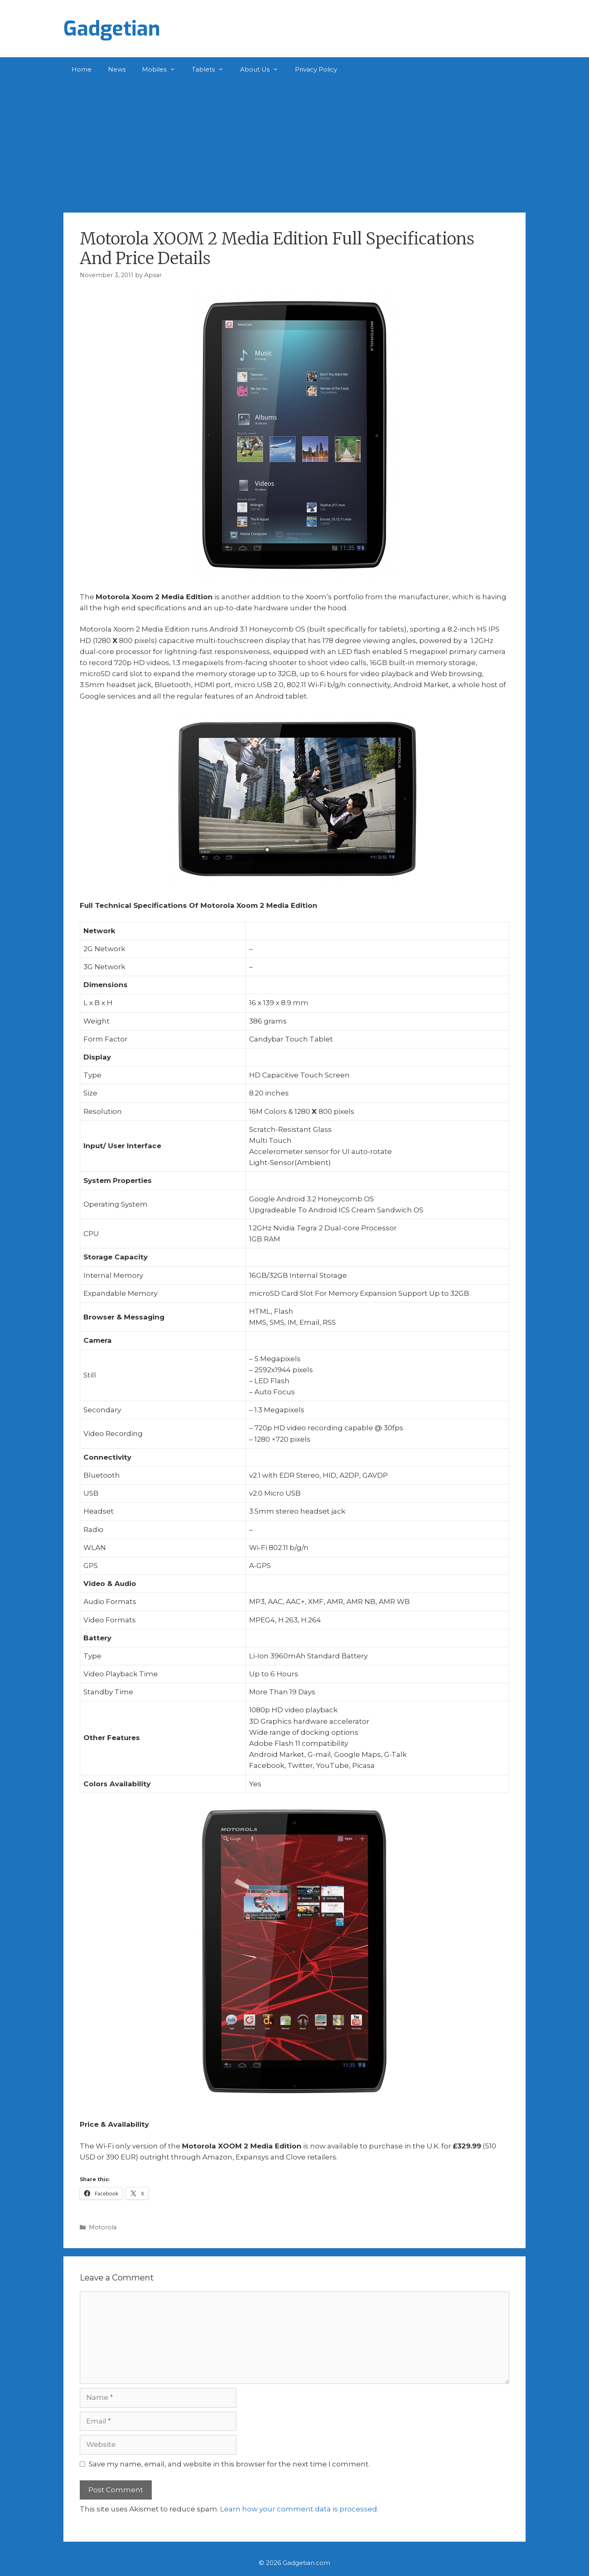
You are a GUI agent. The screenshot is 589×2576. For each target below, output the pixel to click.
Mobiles (163, 69)
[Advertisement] (294, 143)
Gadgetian (111, 28)
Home (82, 69)
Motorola (103, 2227)
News (117, 69)
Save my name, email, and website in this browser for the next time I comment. (229, 2464)
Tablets (212, 69)
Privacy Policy (316, 69)
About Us (263, 69)
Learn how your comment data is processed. (299, 2509)
